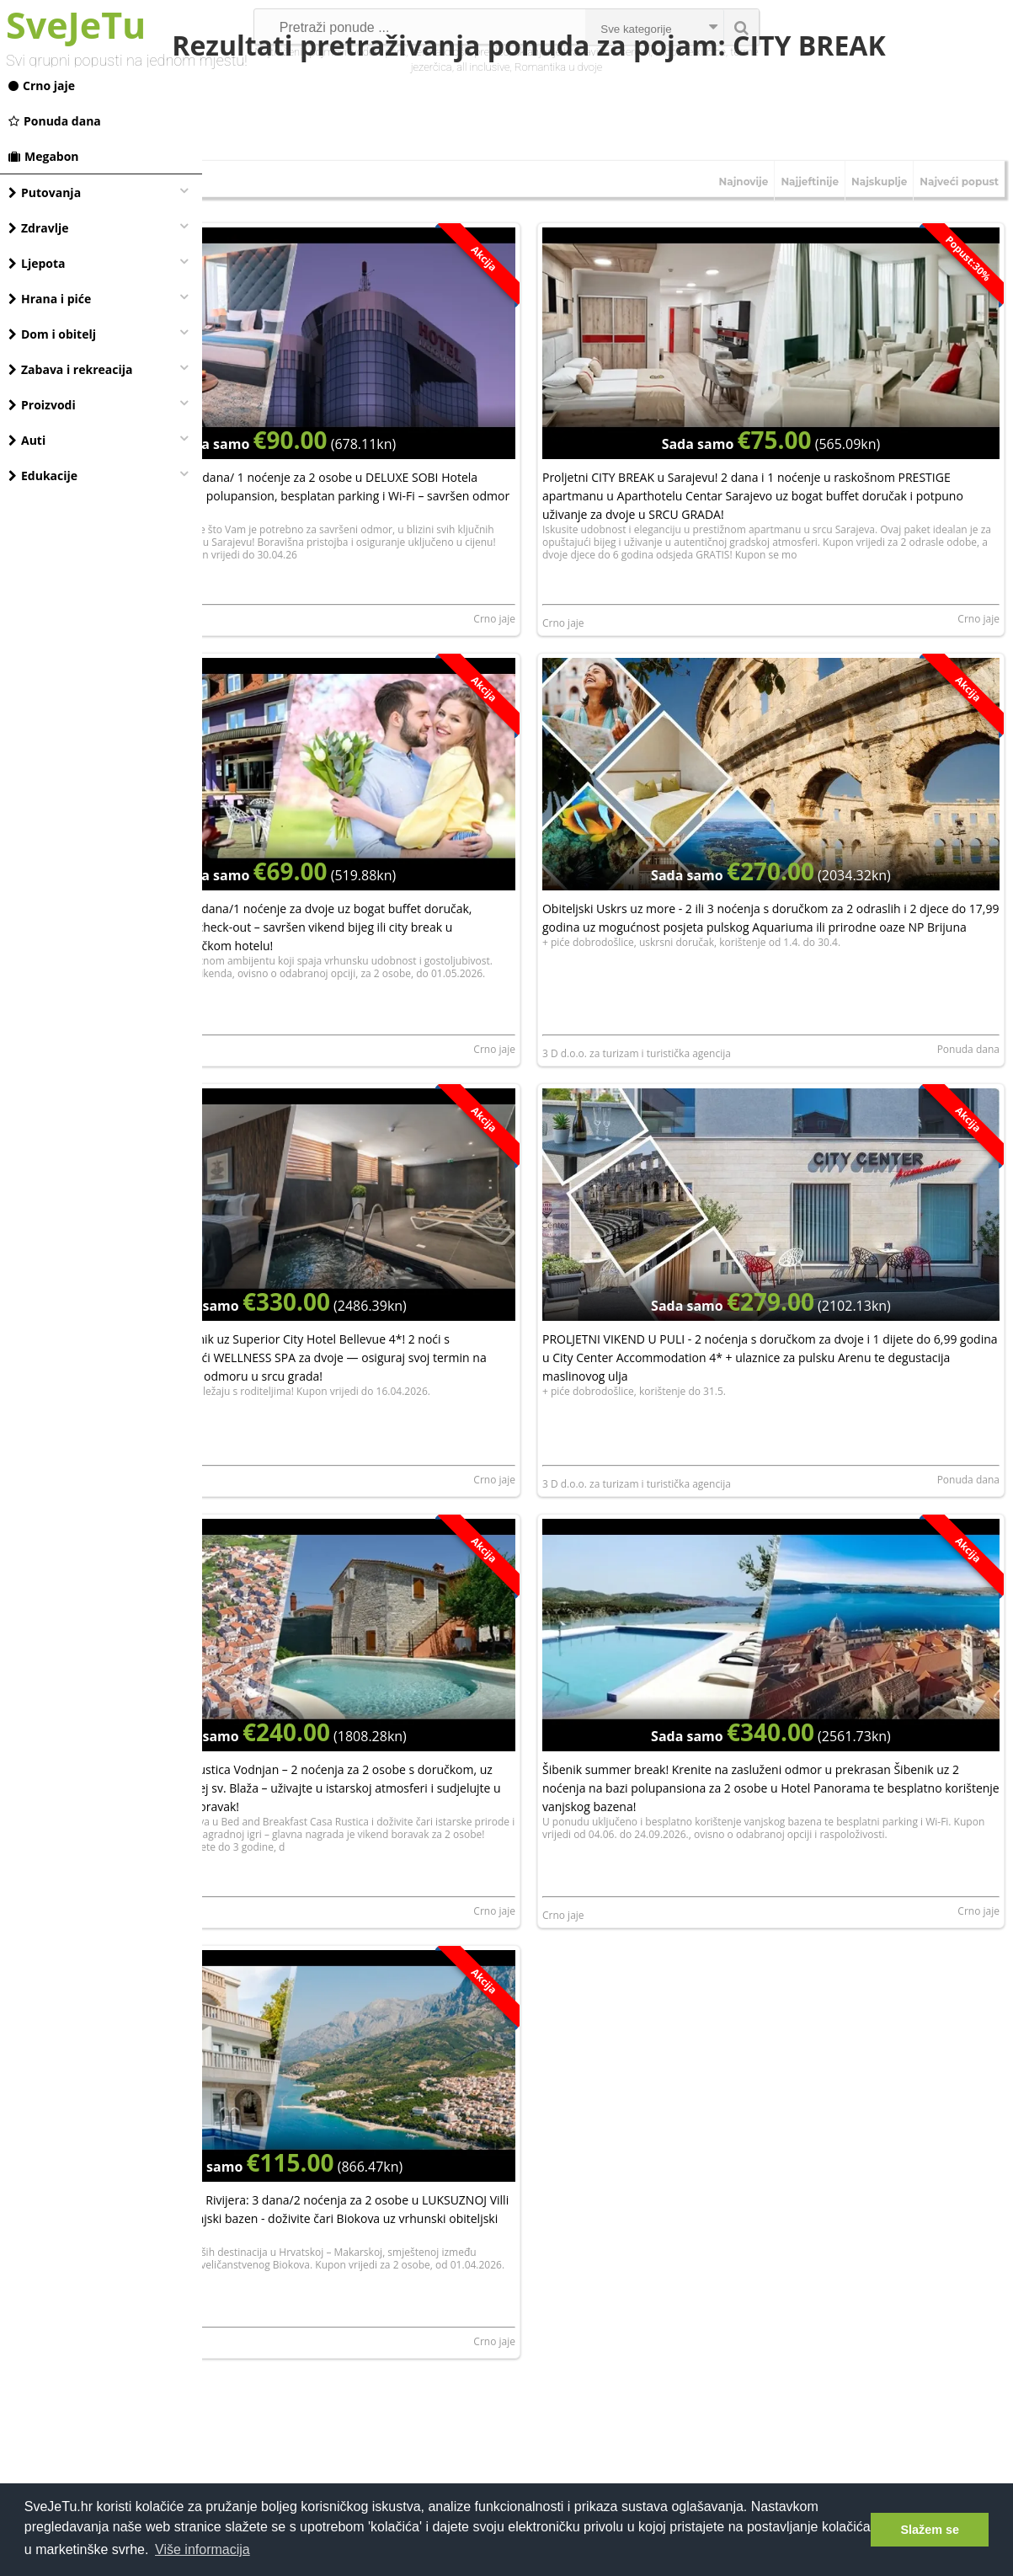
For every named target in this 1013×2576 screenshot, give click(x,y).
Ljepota (37, 263)
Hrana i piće (49, 299)
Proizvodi (42, 405)
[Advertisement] (607, 2335)
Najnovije (744, 233)
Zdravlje (38, 228)
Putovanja (44, 192)
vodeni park (379, 51)
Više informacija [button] (202, 2549)
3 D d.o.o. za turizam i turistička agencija (714, 1025)
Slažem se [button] (929, 2529)
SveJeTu (76, 25)
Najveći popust (959, 233)
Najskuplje (879, 233)
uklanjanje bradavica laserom (582, 51)
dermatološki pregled (459, 51)
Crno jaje (41, 85)
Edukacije (42, 476)
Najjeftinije (810, 233)
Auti (26, 440)
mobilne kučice (690, 51)
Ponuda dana (54, 121)
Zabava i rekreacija (70, 369)
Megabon (43, 156)
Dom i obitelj (52, 334)
